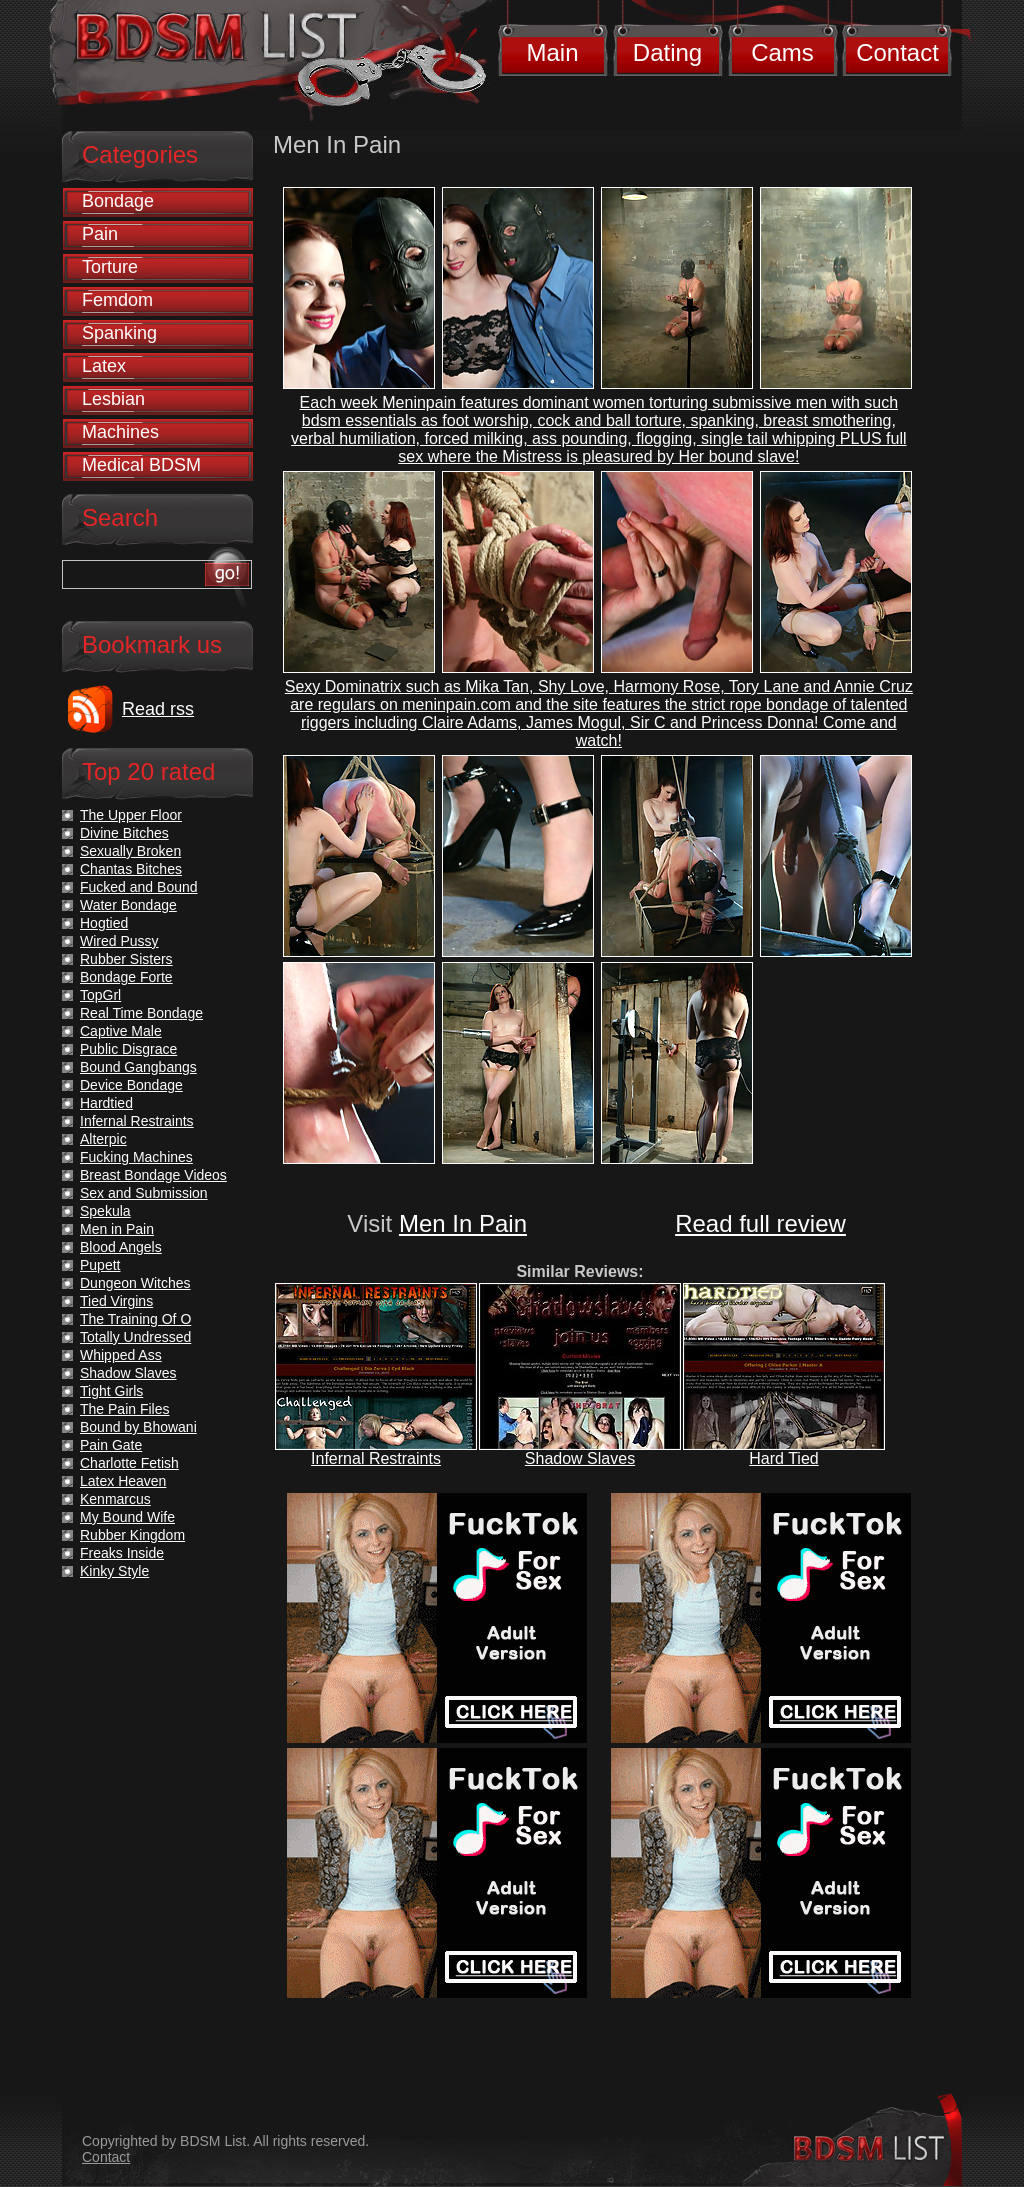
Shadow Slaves (580, 1458)
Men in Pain (117, 1229)
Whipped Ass (121, 1355)
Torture (110, 267)
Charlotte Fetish (129, 1463)
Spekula (105, 1211)
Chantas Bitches (131, 869)
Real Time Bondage (141, 1013)
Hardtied (106, 1103)
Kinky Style (114, 1571)
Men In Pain (463, 1223)
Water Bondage (128, 905)
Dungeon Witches (135, 1283)
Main (552, 52)
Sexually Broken (130, 851)
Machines (120, 432)
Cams (782, 52)
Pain (100, 234)
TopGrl (100, 995)
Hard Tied (783, 1458)
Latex (104, 366)
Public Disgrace (128, 1049)
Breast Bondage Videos (153, 1175)
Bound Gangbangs (138, 1067)
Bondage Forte (126, 977)
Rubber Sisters (126, 959)
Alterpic (103, 1139)
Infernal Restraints (376, 1458)
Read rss (158, 709)
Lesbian (113, 399)
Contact (897, 52)
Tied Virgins (116, 1301)
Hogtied (104, 923)
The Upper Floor (131, 815)
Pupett (100, 1265)
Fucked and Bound (139, 887)
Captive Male (121, 1031)
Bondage (118, 201)
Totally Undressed (135, 1337)
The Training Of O (135, 1319)
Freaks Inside (122, 1553)
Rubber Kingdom (132, 1535)
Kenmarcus (115, 1499)
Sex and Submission (144, 1193)
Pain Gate (111, 1445)
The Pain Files (124, 1409)
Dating (667, 52)
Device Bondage (131, 1085)
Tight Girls (111, 1391)
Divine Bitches (124, 833)
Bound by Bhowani (138, 1427)
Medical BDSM (141, 465)
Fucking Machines (136, 1157)
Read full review (760, 1223)
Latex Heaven (123, 1481)
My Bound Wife (127, 1517)
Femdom (117, 300)
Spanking (119, 333)
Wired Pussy (119, 941)
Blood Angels (121, 1247)
